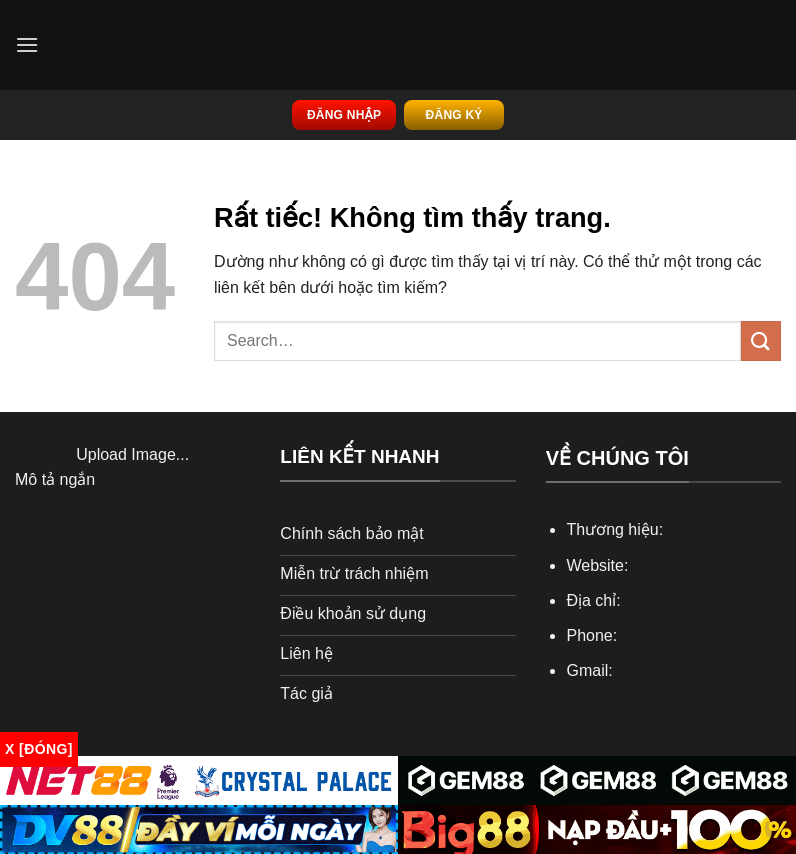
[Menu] (27, 44)
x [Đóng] (39, 749)
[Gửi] (761, 340)
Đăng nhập (344, 115)
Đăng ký (454, 115)
